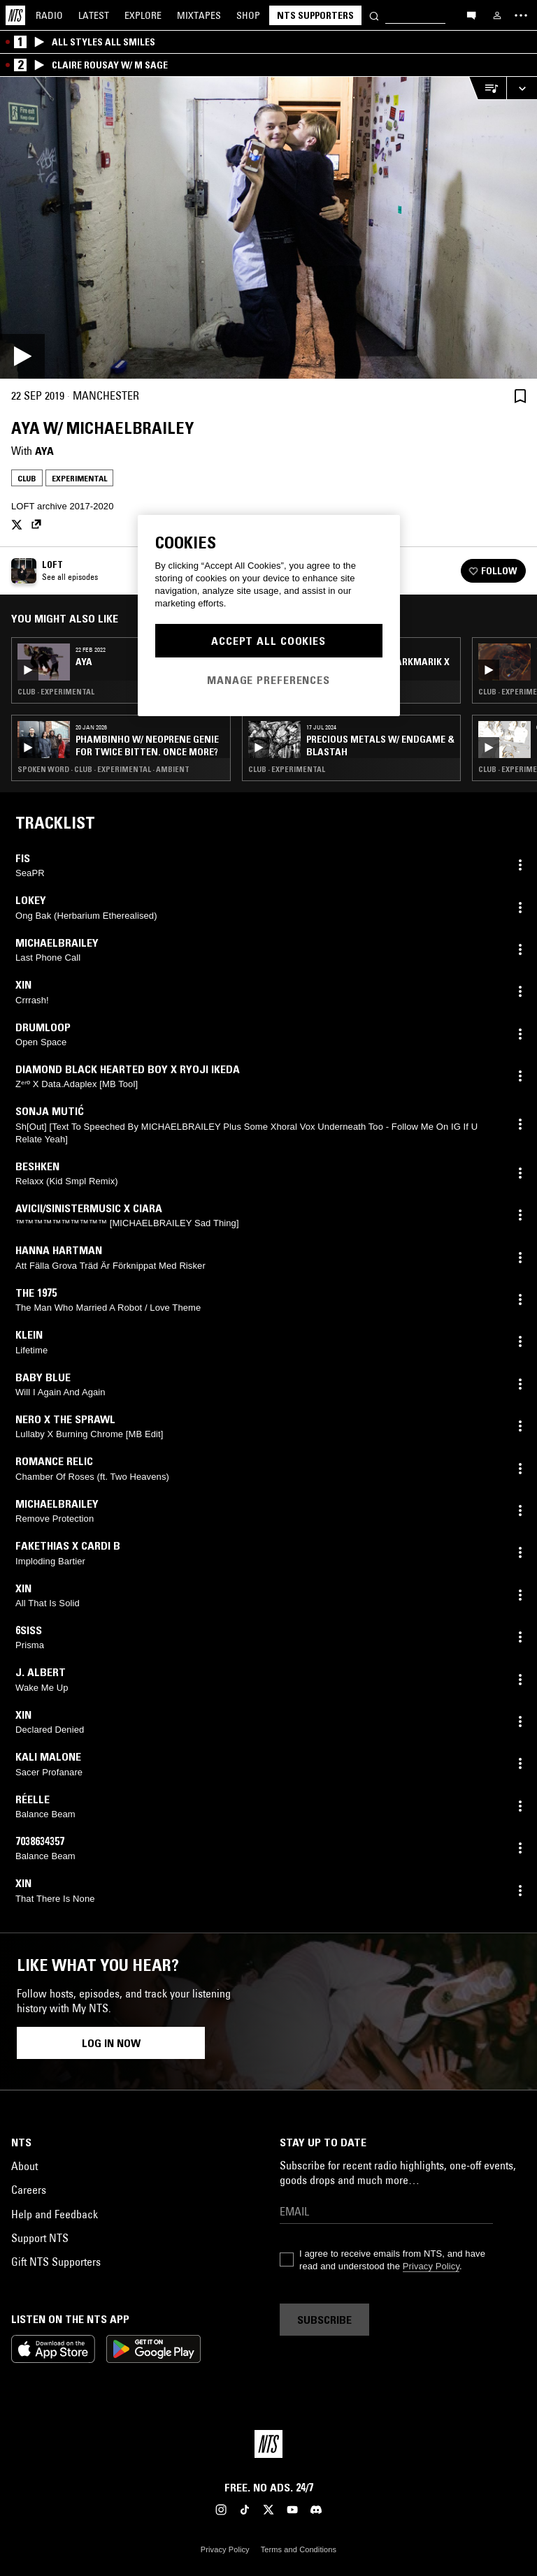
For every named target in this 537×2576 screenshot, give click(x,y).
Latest (93, 15)
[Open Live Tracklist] (487, 88)
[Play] (268, 228)
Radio (49, 15)
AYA (44, 451)
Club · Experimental (55, 692)
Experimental (79, 478)
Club (26, 478)
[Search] (374, 15)
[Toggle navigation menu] (521, 15)
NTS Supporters (315, 15)
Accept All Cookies (268, 641)
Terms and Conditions (298, 2549)
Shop (248, 15)
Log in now (111, 2043)
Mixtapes (199, 15)
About (24, 2166)
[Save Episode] (520, 396)
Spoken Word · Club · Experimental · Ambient (103, 769)
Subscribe (324, 2320)
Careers (28, 2190)
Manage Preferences (268, 680)
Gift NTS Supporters (56, 2262)
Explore (143, 15)
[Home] (15, 15)
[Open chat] (471, 15)
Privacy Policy (431, 2266)
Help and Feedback (54, 2214)
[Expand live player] (521, 88)
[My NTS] (497, 15)
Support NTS (40, 2238)
